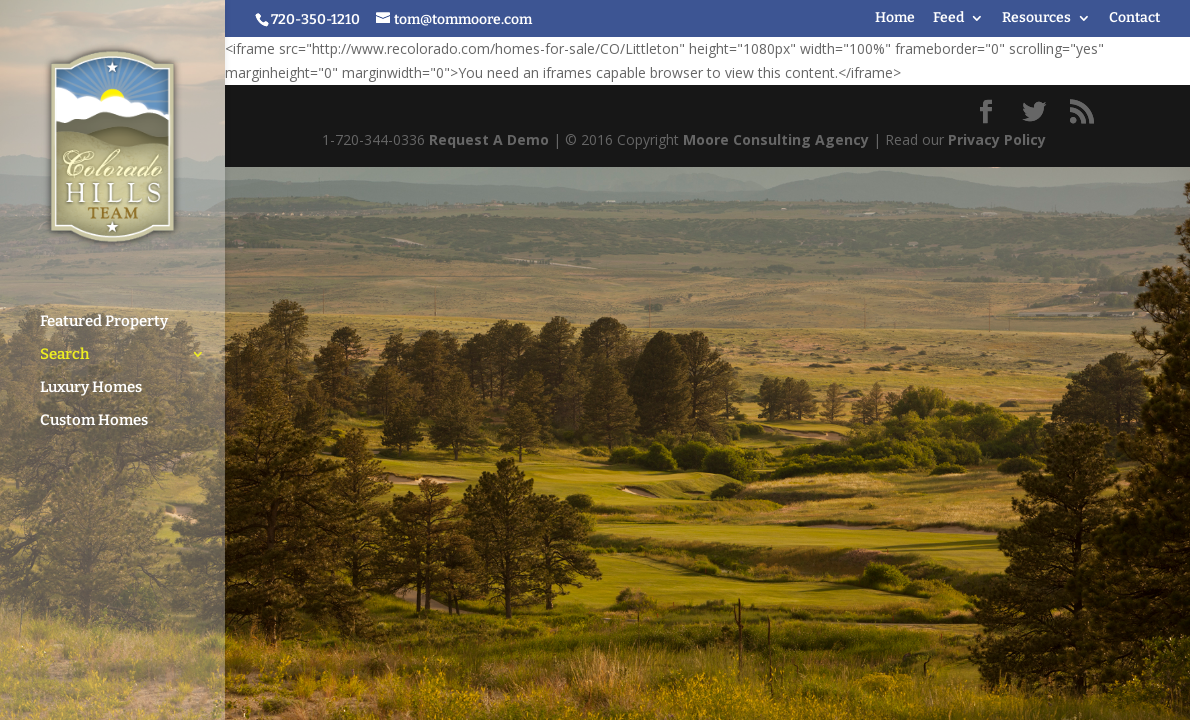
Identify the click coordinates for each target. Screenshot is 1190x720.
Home (895, 18)
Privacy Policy (997, 139)
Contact (1134, 18)
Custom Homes (94, 411)
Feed (948, 18)
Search (64, 345)
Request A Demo (489, 139)
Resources (1036, 18)
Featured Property (104, 312)
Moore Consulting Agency (776, 139)
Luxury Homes (91, 378)
